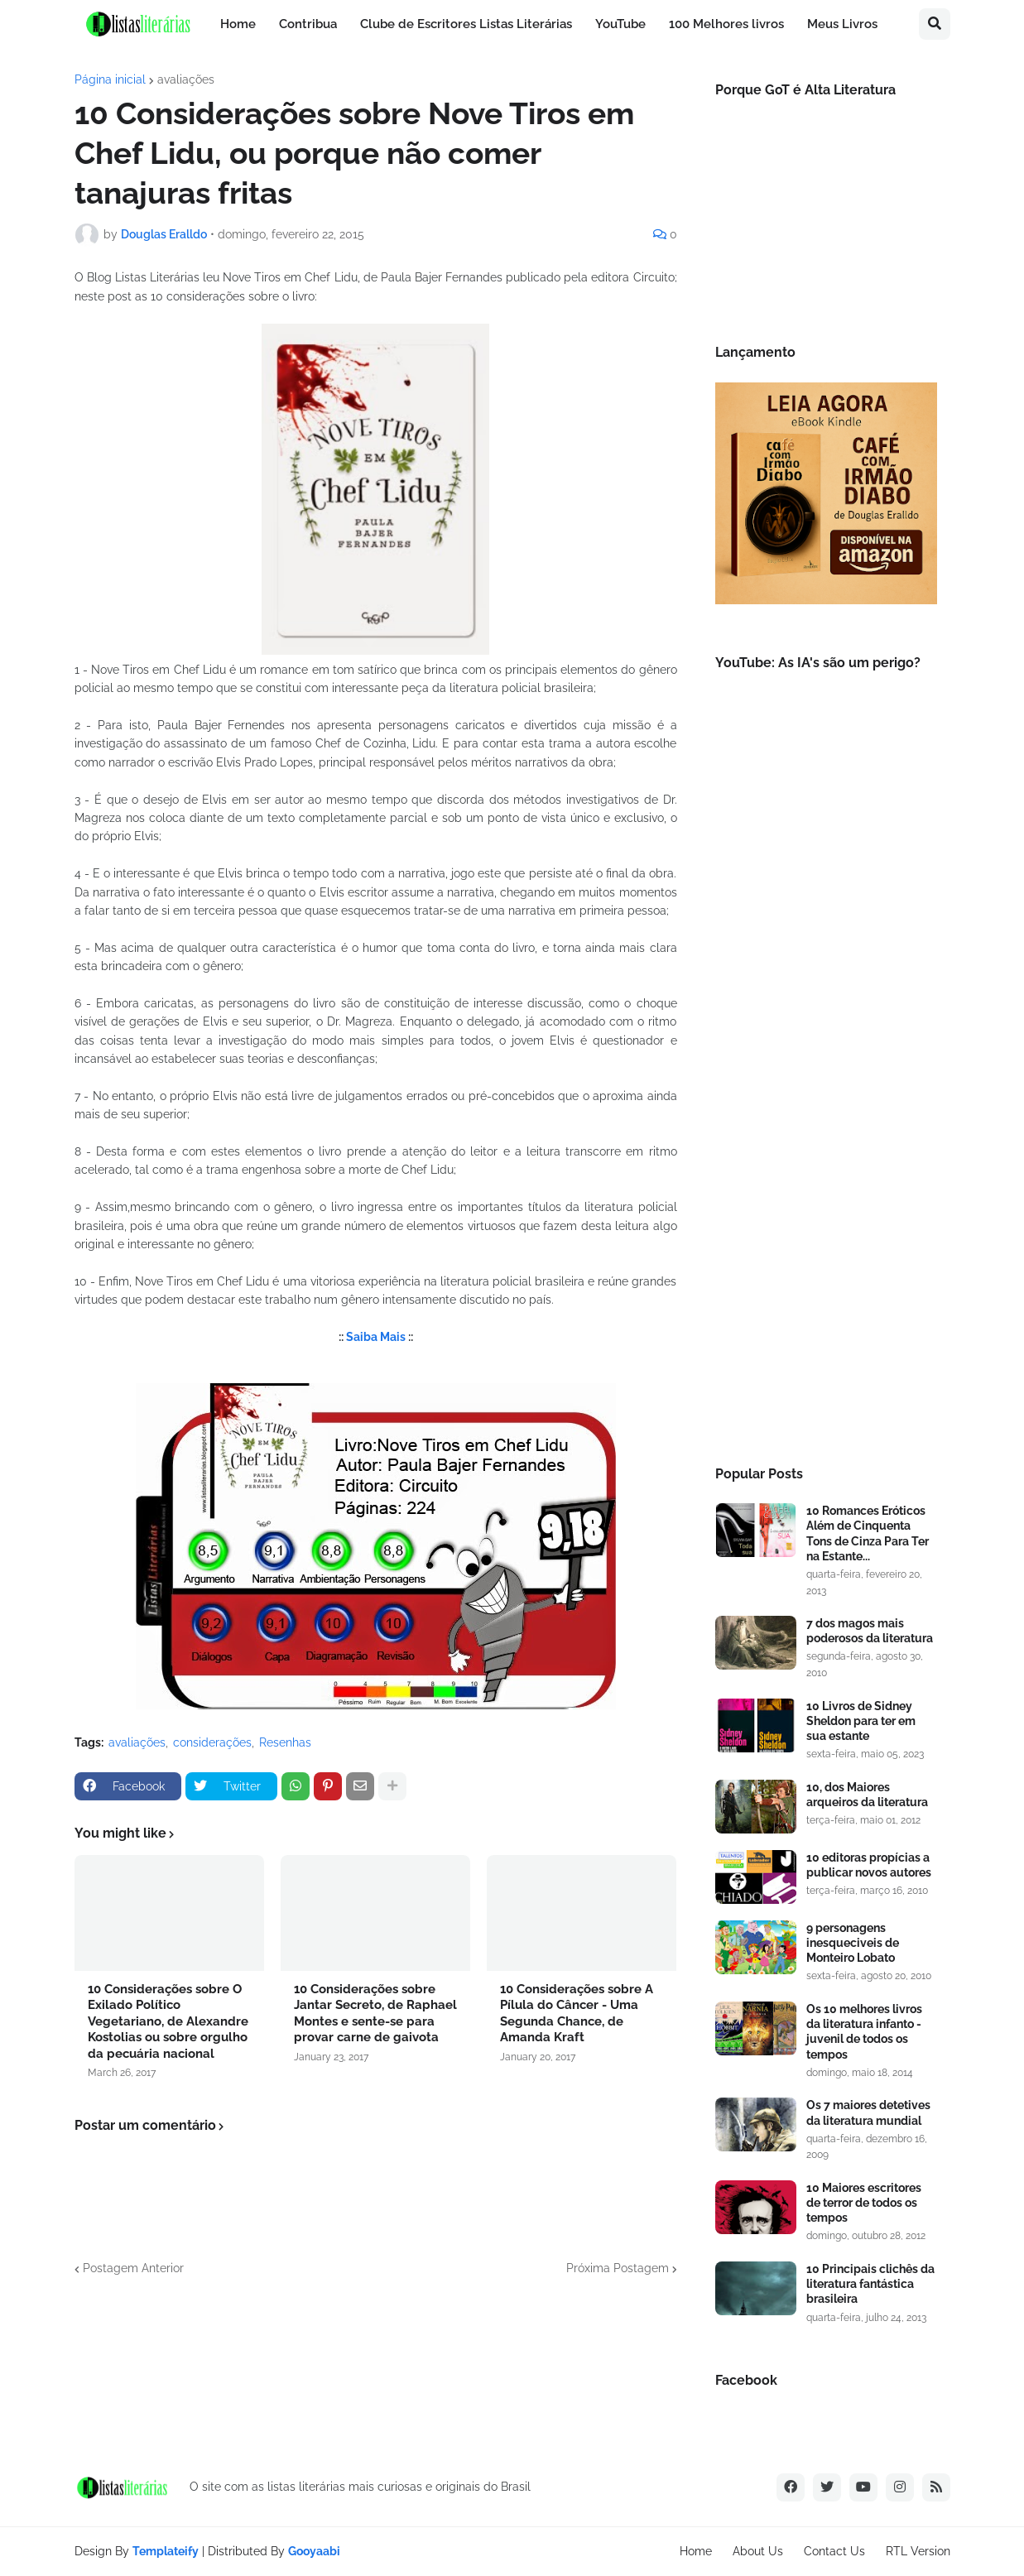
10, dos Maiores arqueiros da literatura (867, 1795)
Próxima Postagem (617, 2268)
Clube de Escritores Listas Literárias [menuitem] (466, 24)
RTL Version (918, 2551)
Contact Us (834, 2551)
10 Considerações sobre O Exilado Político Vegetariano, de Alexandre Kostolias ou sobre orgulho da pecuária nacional (168, 2021)
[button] (934, 24)
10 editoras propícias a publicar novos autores (868, 1865)
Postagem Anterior (133, 2268)
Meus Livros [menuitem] (842, 24)
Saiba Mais (376, 1336)
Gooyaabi (314, 2551)
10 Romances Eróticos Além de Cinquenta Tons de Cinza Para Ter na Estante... (867, 1533)
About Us (758, 2551)
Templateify (165, 2551)
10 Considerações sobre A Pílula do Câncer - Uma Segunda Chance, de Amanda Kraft (576, 2013)
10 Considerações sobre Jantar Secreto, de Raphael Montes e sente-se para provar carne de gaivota (375, 2013)
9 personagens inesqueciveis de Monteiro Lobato (852, 1942)
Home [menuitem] (238, 24)
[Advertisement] (826, 1171)
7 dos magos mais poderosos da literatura (869, 1631)
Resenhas (285, 1742)
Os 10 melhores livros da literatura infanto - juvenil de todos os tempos (864, 2031)
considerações (212, 1742)
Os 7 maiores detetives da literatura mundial (868, 2112)
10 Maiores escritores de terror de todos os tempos (863, 2202)
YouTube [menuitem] (620, 24)
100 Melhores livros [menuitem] (726, 24)
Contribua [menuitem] (308, 24)
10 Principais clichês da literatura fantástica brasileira (870, 2283)
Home (696, 2551)
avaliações (185, 79)
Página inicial (110, 79)
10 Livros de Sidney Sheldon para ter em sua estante (861, 1720)
